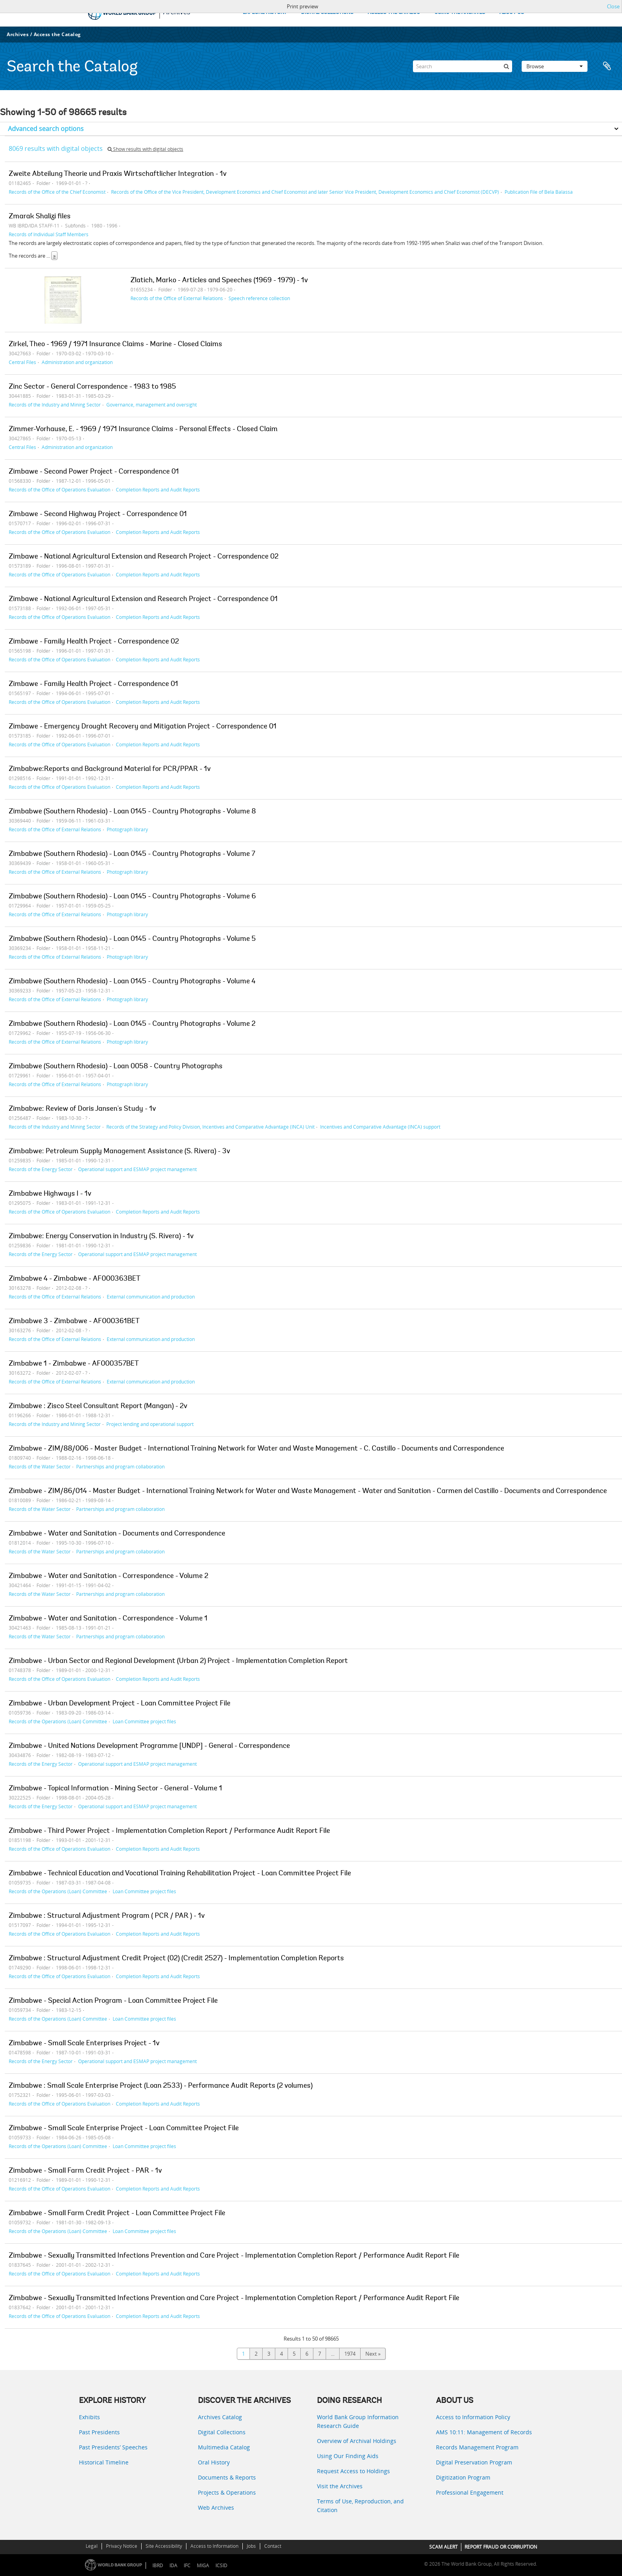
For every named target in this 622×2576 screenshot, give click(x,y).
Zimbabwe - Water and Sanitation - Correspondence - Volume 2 (108, 1576)
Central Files (22, 362)
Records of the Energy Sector (41, 1169)
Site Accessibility (164, 2546)
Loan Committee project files (144, 1721)
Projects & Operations (227, 2492)
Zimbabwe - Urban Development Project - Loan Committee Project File (119, 1703)
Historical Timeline (104, 2462)
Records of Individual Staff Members (48, 234)
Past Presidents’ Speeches (113, 2447)
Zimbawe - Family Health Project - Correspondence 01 (93, 684)
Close (613, 6)
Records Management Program (477, 2447)
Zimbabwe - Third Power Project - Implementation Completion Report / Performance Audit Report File (169, 1831)
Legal (92, 2546)
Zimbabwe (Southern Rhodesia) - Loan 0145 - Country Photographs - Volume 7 (132, 854)
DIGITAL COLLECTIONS (327, 12)
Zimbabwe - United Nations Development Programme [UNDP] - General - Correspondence (149, 1746)
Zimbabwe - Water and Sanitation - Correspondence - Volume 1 (108, 1618)
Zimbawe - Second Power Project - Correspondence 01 (94, 472)
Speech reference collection (259, 298)
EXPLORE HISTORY (265, 12)
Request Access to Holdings (353, 2471)
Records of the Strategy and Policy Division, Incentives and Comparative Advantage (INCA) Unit (210, 1126)
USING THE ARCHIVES (459, 12)
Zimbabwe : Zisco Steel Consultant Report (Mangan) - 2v (98, 1406)
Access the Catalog (57, 34)
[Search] (462, 66)
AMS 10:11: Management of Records (484, 2432)
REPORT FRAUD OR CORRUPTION (501, 2546)
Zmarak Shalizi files (40, 216)
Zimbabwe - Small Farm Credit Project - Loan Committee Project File (117, 2213)
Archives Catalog (220, 2417)
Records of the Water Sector (40, 1466)
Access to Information (214, 2546)
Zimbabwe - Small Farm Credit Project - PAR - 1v (85, 2171)
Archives (18, 34)
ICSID (221, 2565)
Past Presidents (99, 2432)
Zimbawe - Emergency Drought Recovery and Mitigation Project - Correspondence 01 (142, 726)
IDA (173, 2565)
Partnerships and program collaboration (120, 1466)
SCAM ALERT (443, 2546)
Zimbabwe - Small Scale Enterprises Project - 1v (84, 2043)
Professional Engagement (469, 2492)
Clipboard (607, 66)
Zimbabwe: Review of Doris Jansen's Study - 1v (82, 1109)
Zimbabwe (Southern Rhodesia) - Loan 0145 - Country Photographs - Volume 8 (132, 811)
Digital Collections (222, 2432)
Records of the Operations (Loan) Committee (58, 1721)
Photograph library (127, 829)
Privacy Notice (121, 2546)
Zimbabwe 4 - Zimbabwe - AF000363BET (74, 1279)
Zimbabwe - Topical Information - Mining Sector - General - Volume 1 (115, 1788)
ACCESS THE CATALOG (394, 12)
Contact (272, 2546)
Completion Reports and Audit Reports (158, 489)
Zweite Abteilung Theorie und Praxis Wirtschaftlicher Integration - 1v (118, 174)
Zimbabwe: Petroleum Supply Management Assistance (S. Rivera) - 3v (119, 1151)
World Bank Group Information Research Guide (358, 2421)
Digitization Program (463, 2477)
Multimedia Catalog (224, 2447)
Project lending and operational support (150, 1424)
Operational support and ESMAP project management (137, 1169)
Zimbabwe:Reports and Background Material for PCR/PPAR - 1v (110, 769)
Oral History (214, 2462)
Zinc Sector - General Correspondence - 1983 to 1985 (92, 387)
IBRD (157, 2565)
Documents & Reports (227, 2477)
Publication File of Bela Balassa (539, 192)
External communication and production (151, 1296)
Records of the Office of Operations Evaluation (59, 489)
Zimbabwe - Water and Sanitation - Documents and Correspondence (117, 1534)
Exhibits (89, 2417)
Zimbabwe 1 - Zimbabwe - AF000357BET (74, 1364)
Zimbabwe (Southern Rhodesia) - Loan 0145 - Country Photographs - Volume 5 (132, 939)
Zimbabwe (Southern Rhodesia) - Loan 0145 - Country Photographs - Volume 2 (132, 1024)
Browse (554, 66)
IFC (187, 2565)
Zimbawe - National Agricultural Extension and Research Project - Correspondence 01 (143, 599)
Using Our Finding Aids (347, 2456)
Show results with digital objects (145, 149)
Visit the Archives (340, 2486)
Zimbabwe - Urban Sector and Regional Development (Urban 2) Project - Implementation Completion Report (178, 1661)
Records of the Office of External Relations (177, 298)
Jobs (251, 2546)
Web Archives (216, 2507)
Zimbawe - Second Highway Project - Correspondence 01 (98, 514)
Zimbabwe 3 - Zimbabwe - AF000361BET (74, 1321)
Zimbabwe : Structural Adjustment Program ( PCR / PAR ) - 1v (107, 1916)
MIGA (203, 2565)
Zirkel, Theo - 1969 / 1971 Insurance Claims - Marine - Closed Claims (115, 344)
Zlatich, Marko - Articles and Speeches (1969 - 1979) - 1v (219, 280)
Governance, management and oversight (151, 404)
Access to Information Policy (473, 2417)
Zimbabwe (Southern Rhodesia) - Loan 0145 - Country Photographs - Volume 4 (132, 981)
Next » (372, 2353)
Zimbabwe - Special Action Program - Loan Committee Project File (113, 2001)
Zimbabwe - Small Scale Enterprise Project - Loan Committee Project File (124, 2128)
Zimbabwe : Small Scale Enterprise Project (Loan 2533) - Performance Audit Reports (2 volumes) (161, 2086)
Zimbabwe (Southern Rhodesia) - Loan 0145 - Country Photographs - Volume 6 (132, 896)
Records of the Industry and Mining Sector (55, 404)
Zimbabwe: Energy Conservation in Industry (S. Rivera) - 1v (101, 1236)
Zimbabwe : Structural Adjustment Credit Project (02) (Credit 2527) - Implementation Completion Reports (176, 1958)
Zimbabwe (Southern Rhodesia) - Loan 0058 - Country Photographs (116, 1066)
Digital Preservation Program (474, 2462)
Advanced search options (46, 128)
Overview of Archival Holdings (356, 2441)
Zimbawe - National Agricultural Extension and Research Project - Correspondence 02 (143, 557)
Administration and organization (77, 362)
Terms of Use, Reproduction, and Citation (360, 2505)
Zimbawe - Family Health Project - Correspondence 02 (94, 641)
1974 (349, 2353)
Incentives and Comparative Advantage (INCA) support (380, 1126)
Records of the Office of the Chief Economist (57, 192)
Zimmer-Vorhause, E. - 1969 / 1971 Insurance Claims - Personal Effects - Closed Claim (143, 429)
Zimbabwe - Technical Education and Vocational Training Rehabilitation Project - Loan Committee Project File (180, 1873)
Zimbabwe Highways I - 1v (50, 1194)
